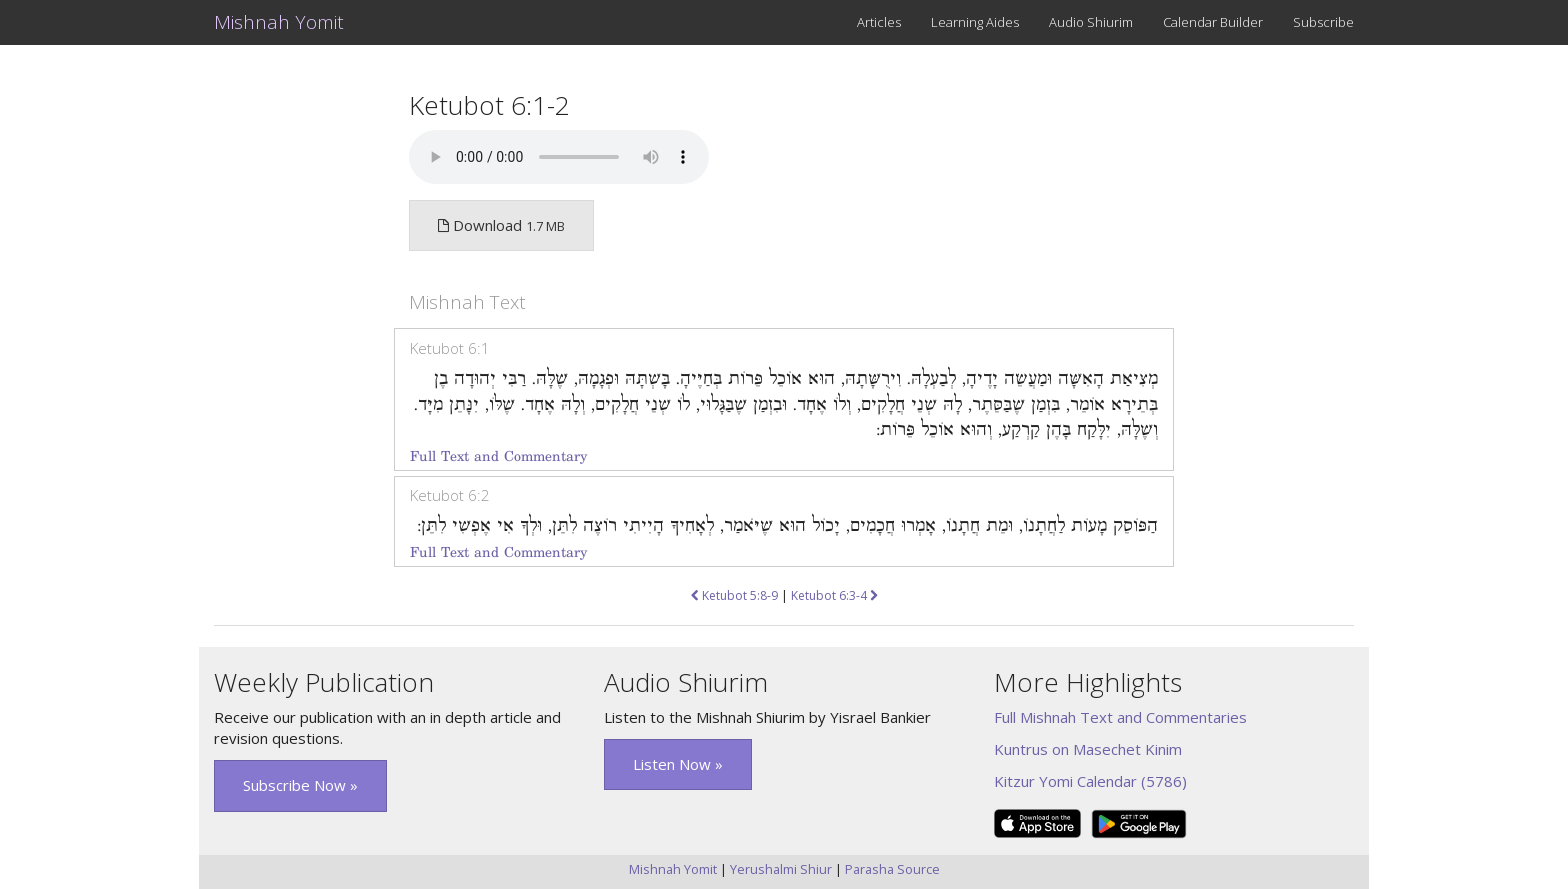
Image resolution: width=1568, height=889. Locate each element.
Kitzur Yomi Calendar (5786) (1090, 781)
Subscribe (1323, 22)
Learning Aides (975, 22)
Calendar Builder (1213, 22)
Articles (879, 22)
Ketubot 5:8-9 (734, 595)
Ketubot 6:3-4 (834, 595)
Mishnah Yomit (279, 22)
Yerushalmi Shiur (781, 869)
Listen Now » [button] (678, 764)
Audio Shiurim (1091, 22)
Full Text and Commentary (498, 456)
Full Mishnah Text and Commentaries (1120, 717)
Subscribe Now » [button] (300, 785)
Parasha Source (892, 869)
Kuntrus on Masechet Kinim (1088, 749)
